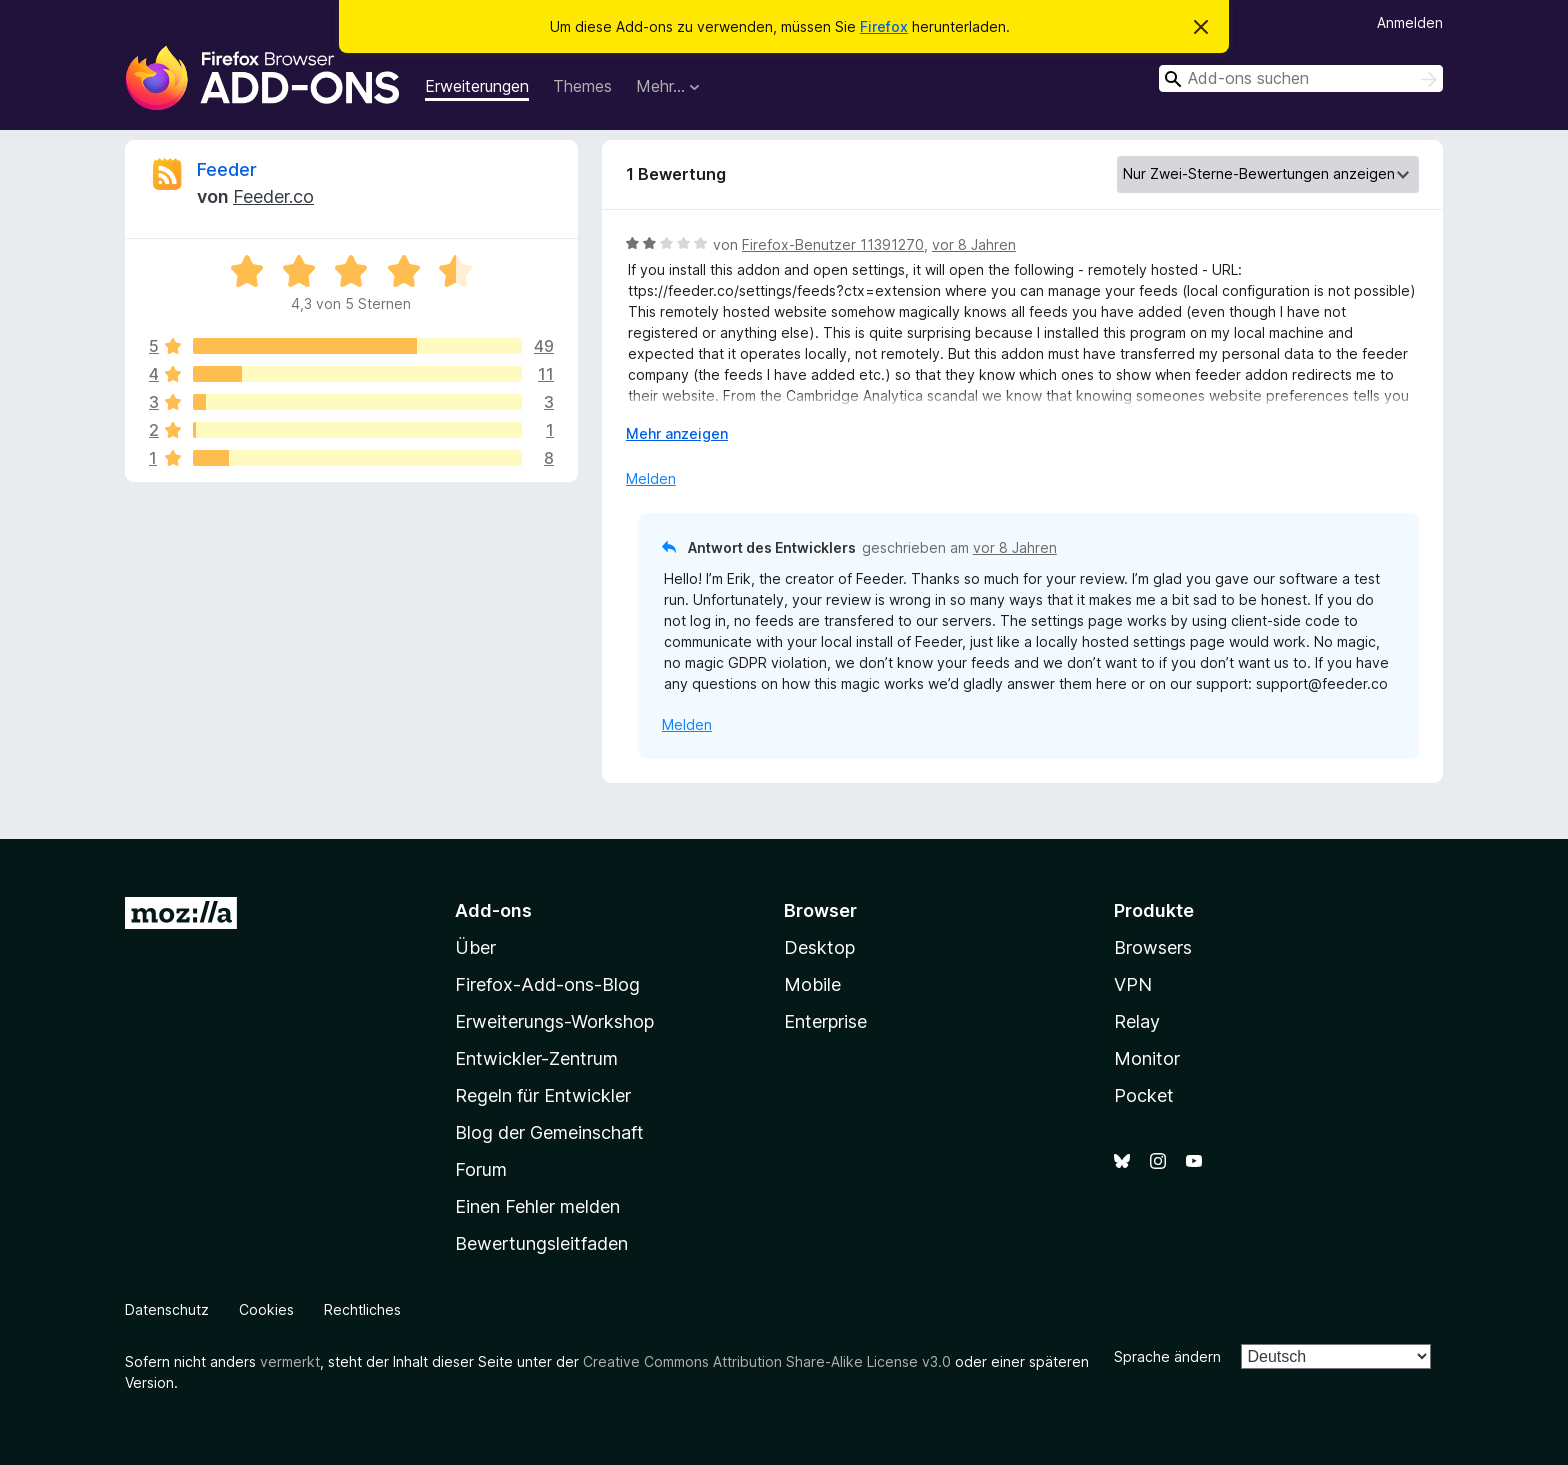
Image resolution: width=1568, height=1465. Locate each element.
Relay (1137, 1021)
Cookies (266, 1309)
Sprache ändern (1167, 1356)
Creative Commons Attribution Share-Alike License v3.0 (767, 1361)
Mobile (812, 984)
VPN (1133, 984)
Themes (582, 86)
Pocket (1144, 1095)
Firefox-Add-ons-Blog (547, 984)
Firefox (884, 26)
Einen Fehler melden (537, 1206)
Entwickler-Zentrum (536, 1058)
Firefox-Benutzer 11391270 (833, 244)
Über (475, 947)
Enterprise (825, 1021)
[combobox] (1301, 78)
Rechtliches (362, 1309)
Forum (481, 1169)
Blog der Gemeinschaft (549, 1132)
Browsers (1153, 947)
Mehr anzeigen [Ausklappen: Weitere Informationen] (677, 433)
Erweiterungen (477, 86)
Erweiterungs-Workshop (554, 1021)
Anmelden (1410, 22)
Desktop (819, 947)
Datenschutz (167, 1309)
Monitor (1147, 1058)
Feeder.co (273, 196)
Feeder (227, 169)
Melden (651, 478)
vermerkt (290, 1361)
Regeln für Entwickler (543, 1095)
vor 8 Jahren (974, 244)
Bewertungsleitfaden (541, 1243)
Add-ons (493, 910)
